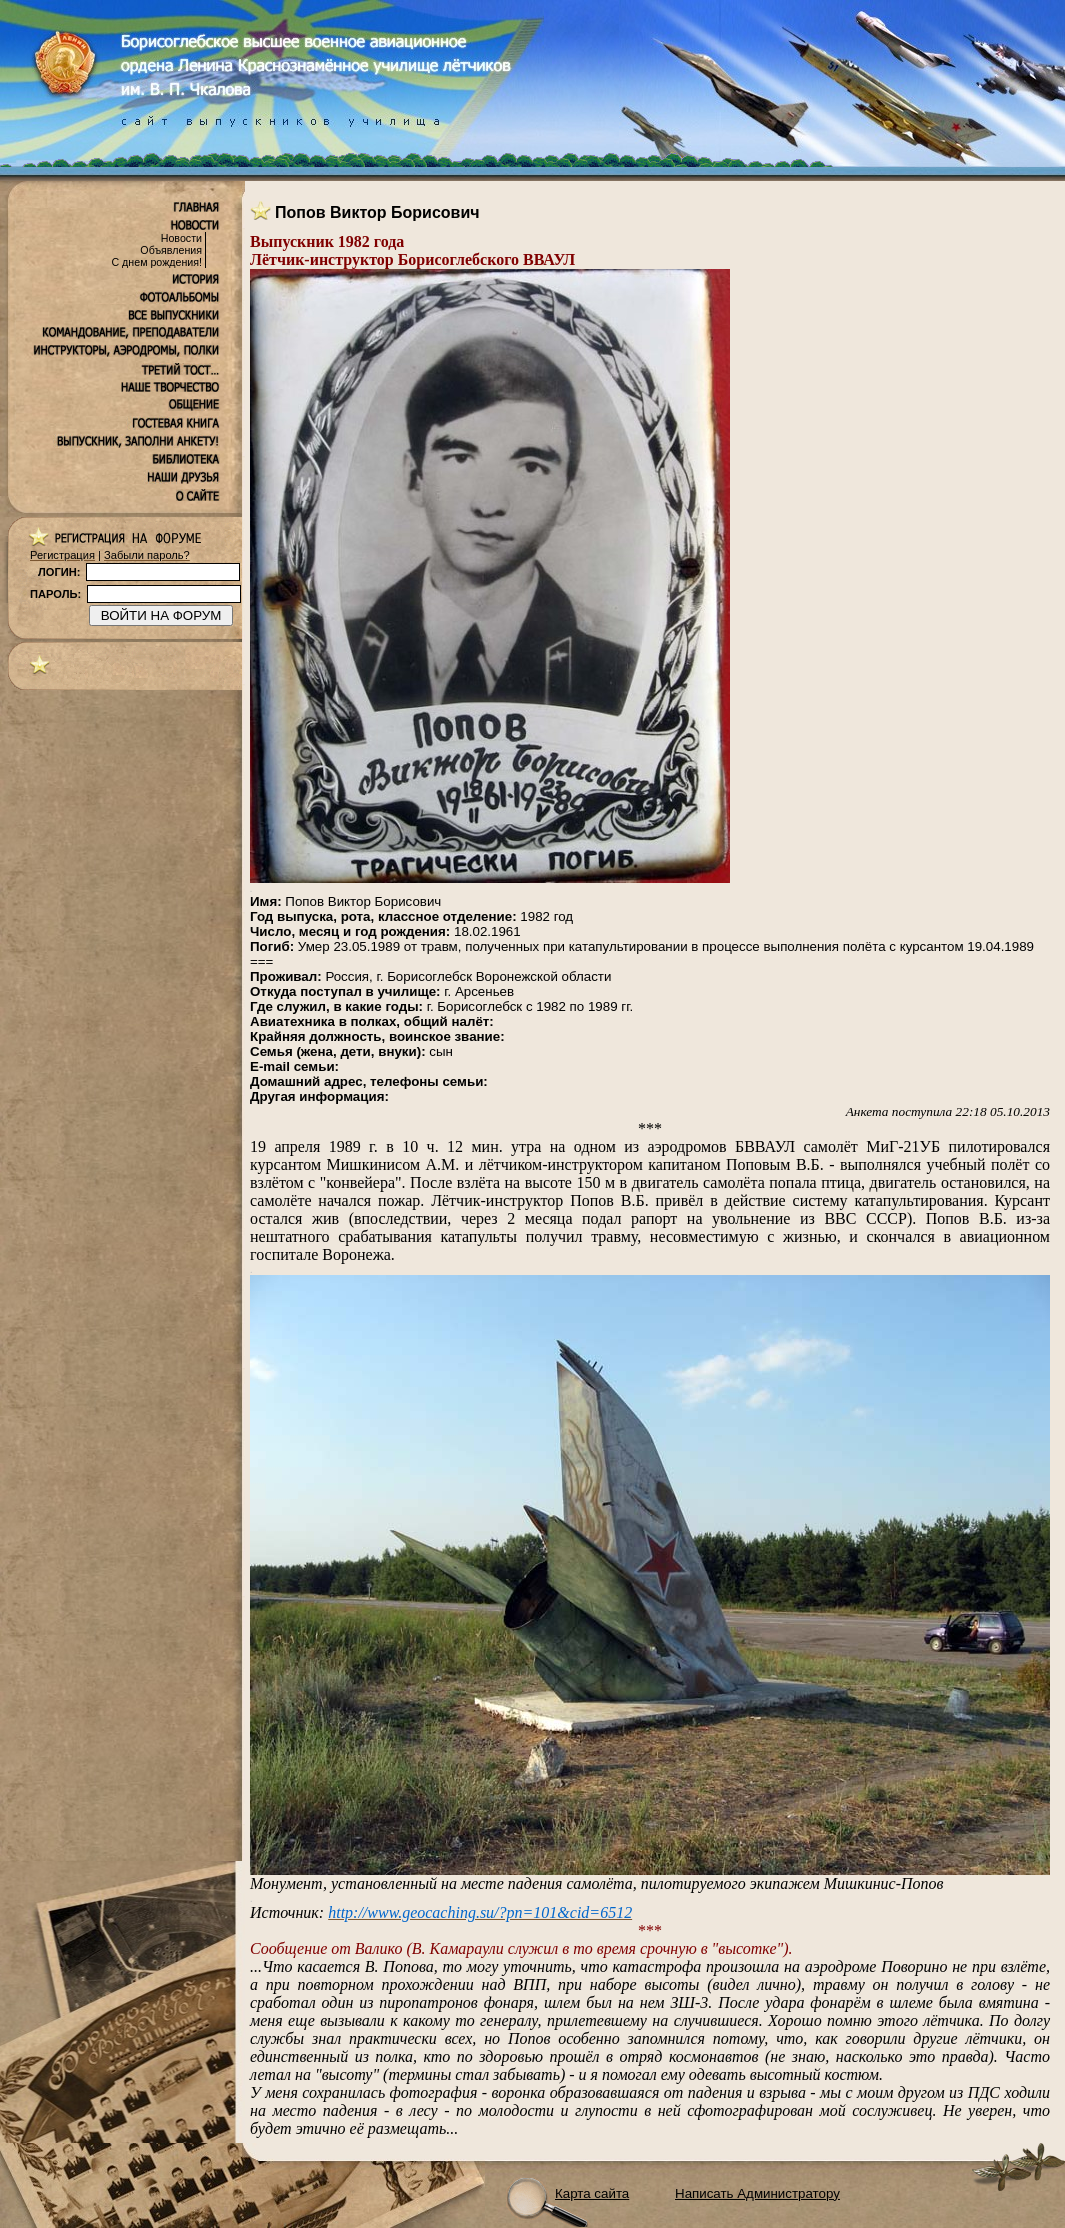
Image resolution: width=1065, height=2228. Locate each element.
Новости (181, 238)
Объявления (171, 250)
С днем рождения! (156, 262)
